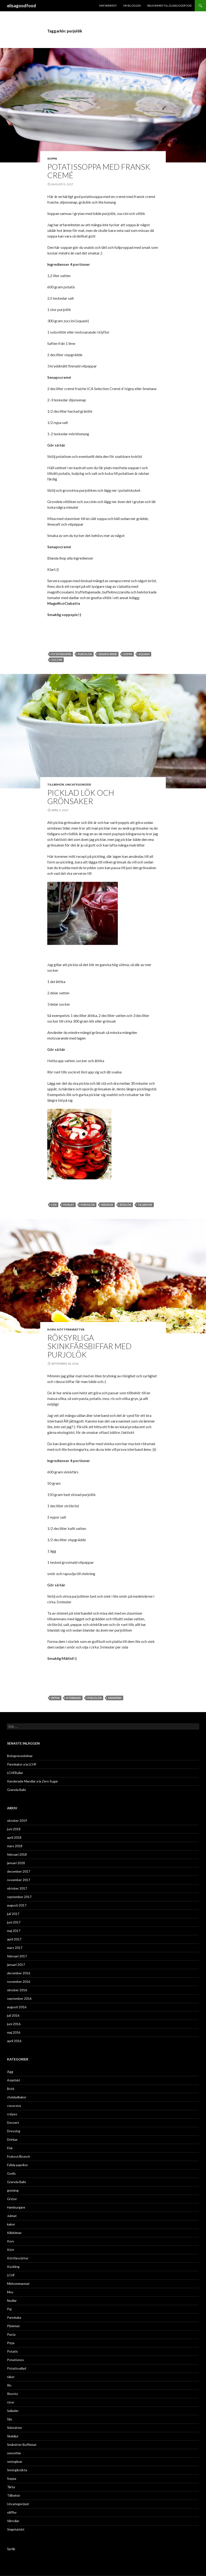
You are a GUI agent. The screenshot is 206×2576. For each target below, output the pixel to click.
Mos (10, 2292)
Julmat (12, 2216)
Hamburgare (16, 2207)
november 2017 (18, 1880)
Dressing (13, 2131)
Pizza (10, 2343)
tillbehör (145, 1204)
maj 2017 (13, 1931)
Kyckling (13, 2267)
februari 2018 (17, 1854)
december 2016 (18, 1973)
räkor (11, 2377)
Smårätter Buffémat (21, 2445)
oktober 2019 (17, 1820)
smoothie (14, 2453)
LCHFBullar (15, 1773)
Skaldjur (13, 2436)
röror (10, 2402)
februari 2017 (17, 1956)
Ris (9, 2385)
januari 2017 (16, 1965)
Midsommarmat (18, 2284)
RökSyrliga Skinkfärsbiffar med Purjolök (89, 1346)
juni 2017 (13, 1922)
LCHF (11, 2275)
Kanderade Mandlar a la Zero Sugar (32, 1781)
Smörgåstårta (17, 2470)
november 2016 (18, 1981)
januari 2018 (16, 1863)
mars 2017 (14, 1948)
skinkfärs (115, 1697)
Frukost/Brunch (18, 2156)
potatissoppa (61, 654)
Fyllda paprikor (17, 2165)
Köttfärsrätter (70, 1329)
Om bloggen (132, 5)
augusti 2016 (16, 2007)
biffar (55, 1697)
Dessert (13, 2122)
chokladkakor (16, 2097)
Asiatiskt (13, 2080)
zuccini (56, 659)
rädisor (107, 1204)
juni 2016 (13, 2024)
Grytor (12, 2199)
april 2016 (14, 2041)
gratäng (13, 2190)
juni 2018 (13, 1829)
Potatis (12, 2351)
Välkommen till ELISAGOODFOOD (169, 5)
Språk (11, 2549)
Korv (51, 1329)
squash (144, 654)
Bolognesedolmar (20, 1756)
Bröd (10, 2089)
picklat (68, 1204)
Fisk (10, 2148)
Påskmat (13, 2326)
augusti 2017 (16, 1905)
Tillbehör (55, 784)
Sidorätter (14, 2428)
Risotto (12, 2394)
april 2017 (14, 1939)
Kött (10, 2250)
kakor (11, 2224)
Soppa (52, 158)
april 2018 (14, 1837)
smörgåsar (14, 2461)
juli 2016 (13, 2015)
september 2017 (19, 1897)
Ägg (10, 2072)
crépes (12, 2114)
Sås (9, 2419)
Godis (11, 2173)
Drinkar (12, 2139)
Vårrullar (13, 2521)
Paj (9, 2309)
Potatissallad (16, 2368)
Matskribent (108, 5)
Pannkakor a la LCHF (21, 1764)
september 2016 (19, 1998)
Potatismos (15, 2360)
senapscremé (108, 654)
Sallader (13, 2411)
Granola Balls (16, 1790)
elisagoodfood (21, 5)
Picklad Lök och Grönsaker (80, 797)
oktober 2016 (17, 1990)
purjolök (85, 654)
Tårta (11, 2487)
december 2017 (18, 1871)
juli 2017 (13, 1914)
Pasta (11, 2334)
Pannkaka (14, 2317)
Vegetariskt (15, 2529)
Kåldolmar (14, 2233)
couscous (14, 2106)
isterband (73, 1697)
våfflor (12, 2512)
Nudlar (12, 2300)
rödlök (125, 1204)
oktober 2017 (17, 1888)
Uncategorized (78, 784)
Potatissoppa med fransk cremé (98, 171)
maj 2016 (13, 2032)
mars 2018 (14, 1846)
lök (54, 1204)
